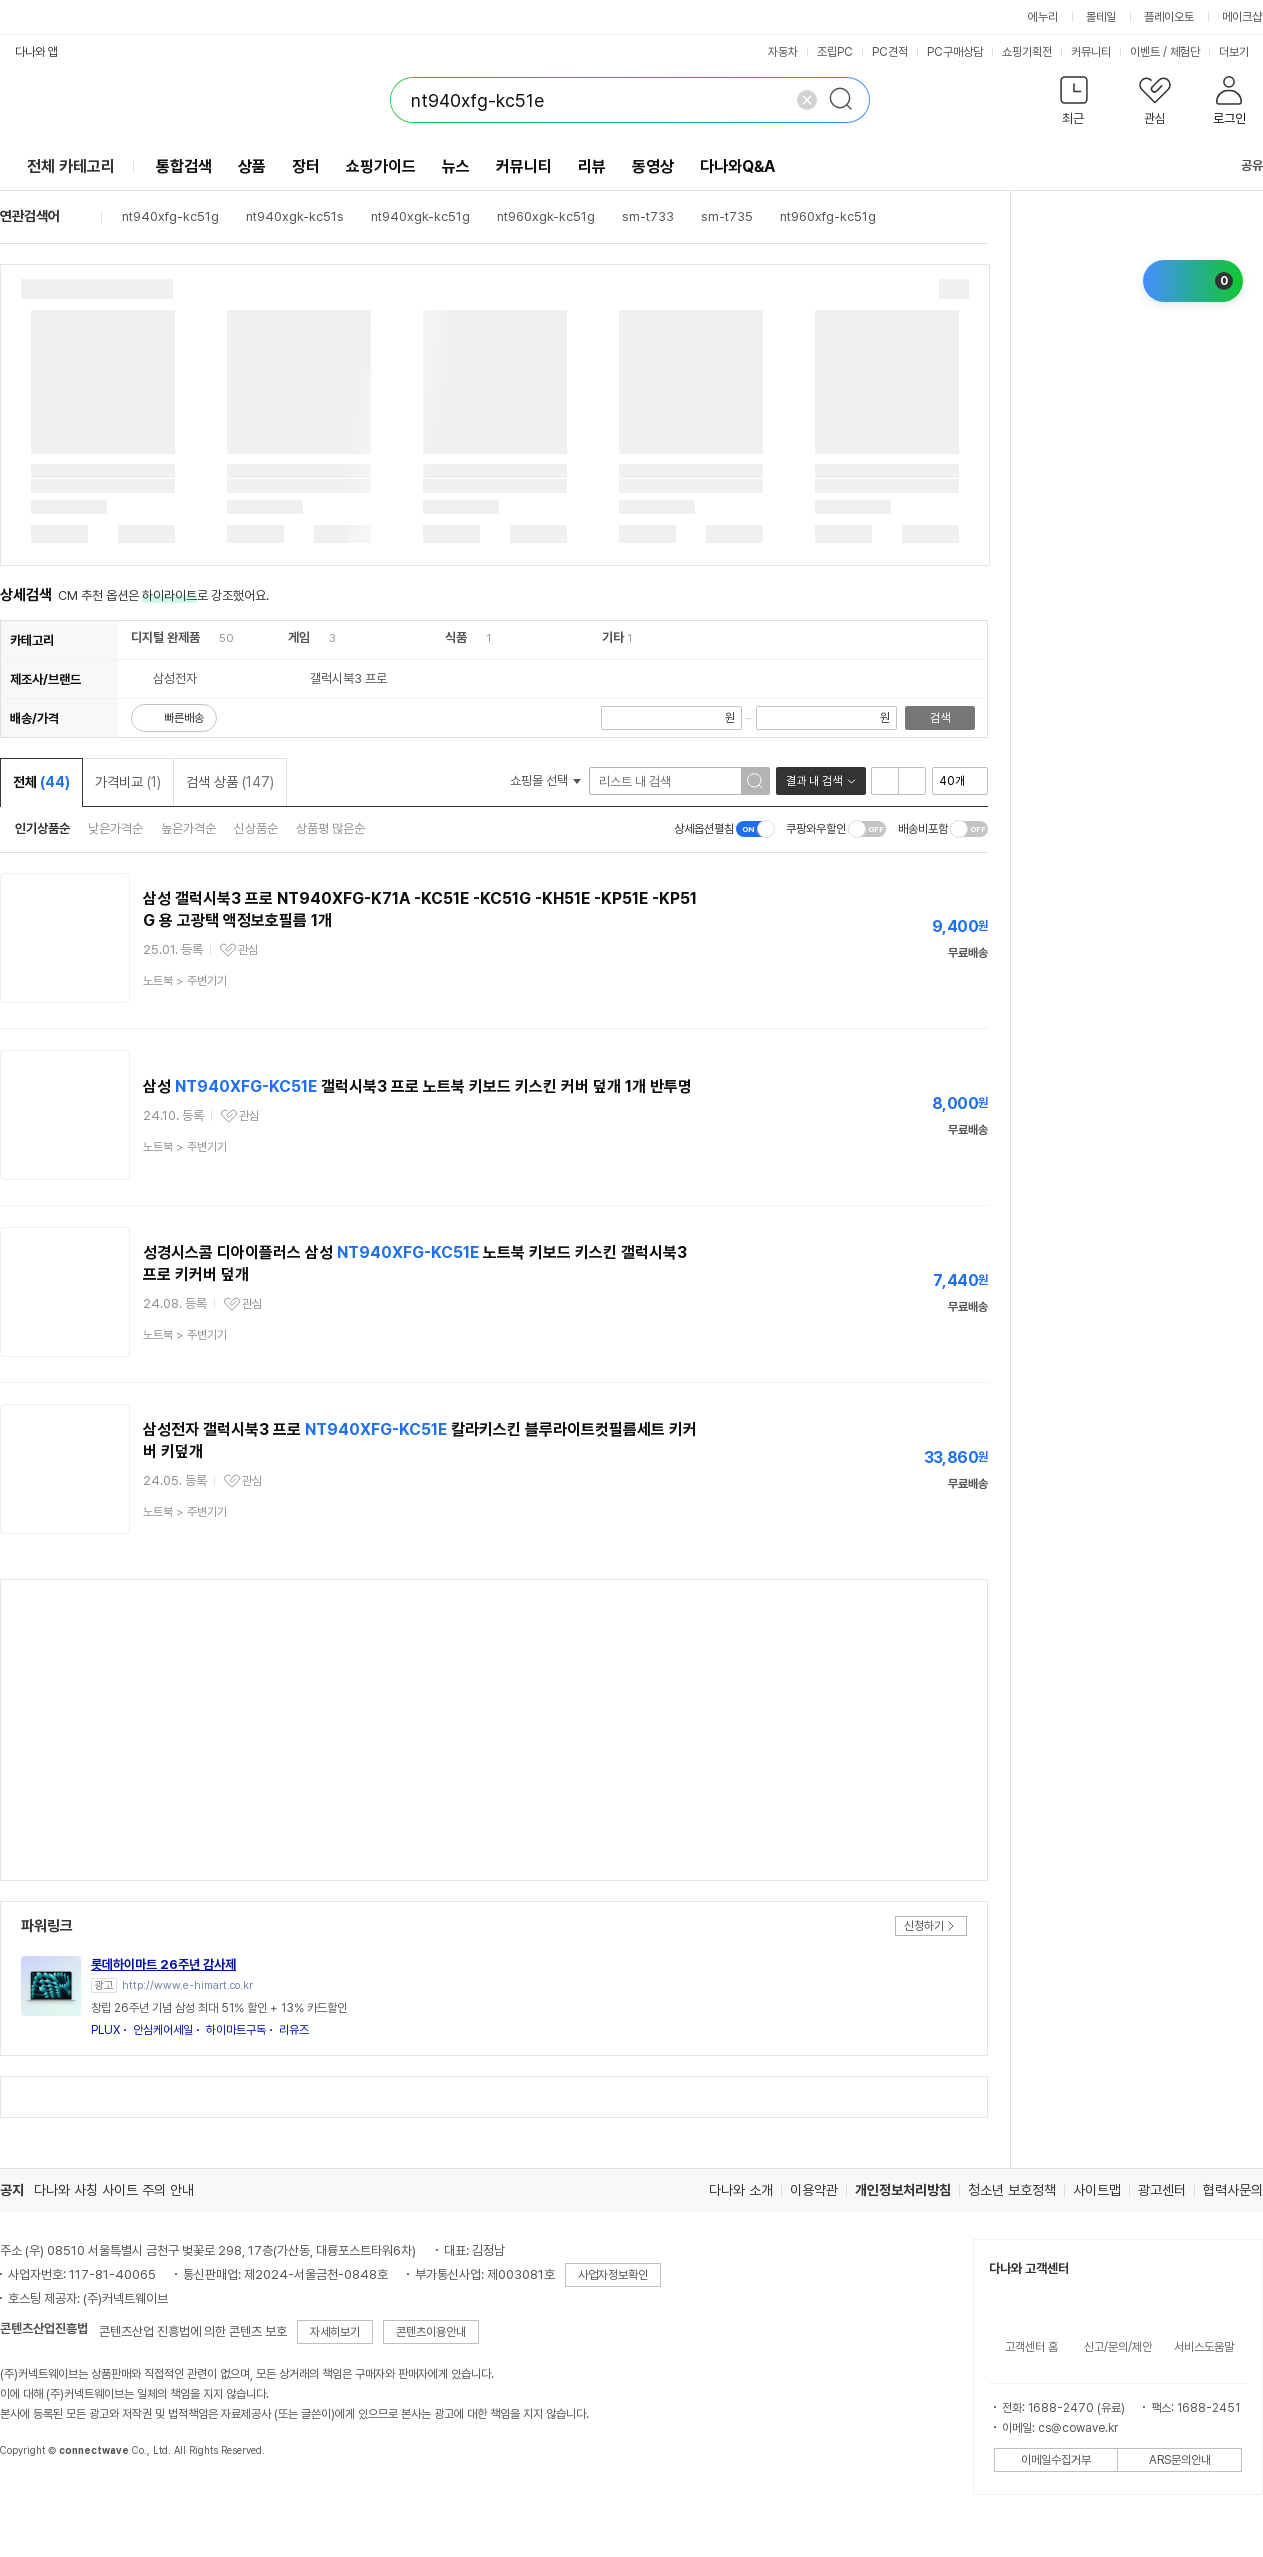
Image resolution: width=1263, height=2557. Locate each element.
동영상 (653, 166)
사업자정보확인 (613, 2275)
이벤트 (1145, 52)
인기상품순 (42, 828)
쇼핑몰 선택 (545, 780)
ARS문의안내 (1180, 2460)
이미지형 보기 (912, 781)
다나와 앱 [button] (36, 52)
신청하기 (924, 1926)
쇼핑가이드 (381, 166)
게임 (299, 637)
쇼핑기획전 (1027, 52)
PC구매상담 (955, 52)
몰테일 (1101, 17)
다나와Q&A (737, 166)
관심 (248, 950)
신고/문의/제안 (1118, 2347)
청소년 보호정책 (1012, 2190)
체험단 (1185, 52)
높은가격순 (188, 828)
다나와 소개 (741, 2190)
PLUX (105, 2030)
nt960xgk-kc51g (546, 216)
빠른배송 (184, 718)
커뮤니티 (1091, 52)
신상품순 (256, 828)
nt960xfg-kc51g (828, 216)
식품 (456, 637)
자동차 (783, 52)
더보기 (1240, 52)
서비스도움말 (1204, 2347)
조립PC (835, 52)
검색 (940, 718)
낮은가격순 (115, 828)
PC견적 (890, 52)
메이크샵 (1242, 17)
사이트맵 (1097, 2190)
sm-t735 (727, 216)
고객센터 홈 (1031, 2347)
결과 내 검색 (814, 781)
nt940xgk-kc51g (420, 216)
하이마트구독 (236, 2030)
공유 (1240, 165)
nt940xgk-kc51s (295, 216)
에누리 (1043, 17)
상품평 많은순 (330, 828)
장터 (306, 166)
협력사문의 (1233, 2190)
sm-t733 (648, 216)
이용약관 (814, 2190)
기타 (613, 637)
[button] (1073, 104)
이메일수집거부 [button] (1056, 2460)
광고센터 (1162, 2190)
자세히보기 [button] (335, 2332)
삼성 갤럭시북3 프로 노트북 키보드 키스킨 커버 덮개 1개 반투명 (417, 1086)
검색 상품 (230, 782)
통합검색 (184, 166)
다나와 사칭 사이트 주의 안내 (114, 2190)
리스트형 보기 (885, 781)
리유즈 (294, 2030)
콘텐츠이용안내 (431, 2332)
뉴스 (456, 166)
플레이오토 (1169, 17)
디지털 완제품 (165, 637)
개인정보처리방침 (903, 2190)
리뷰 (592, 166)
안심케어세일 (163, 2030)
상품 (252, 166)
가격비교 (128, 782)
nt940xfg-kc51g (170, 216)
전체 (41, 782)
